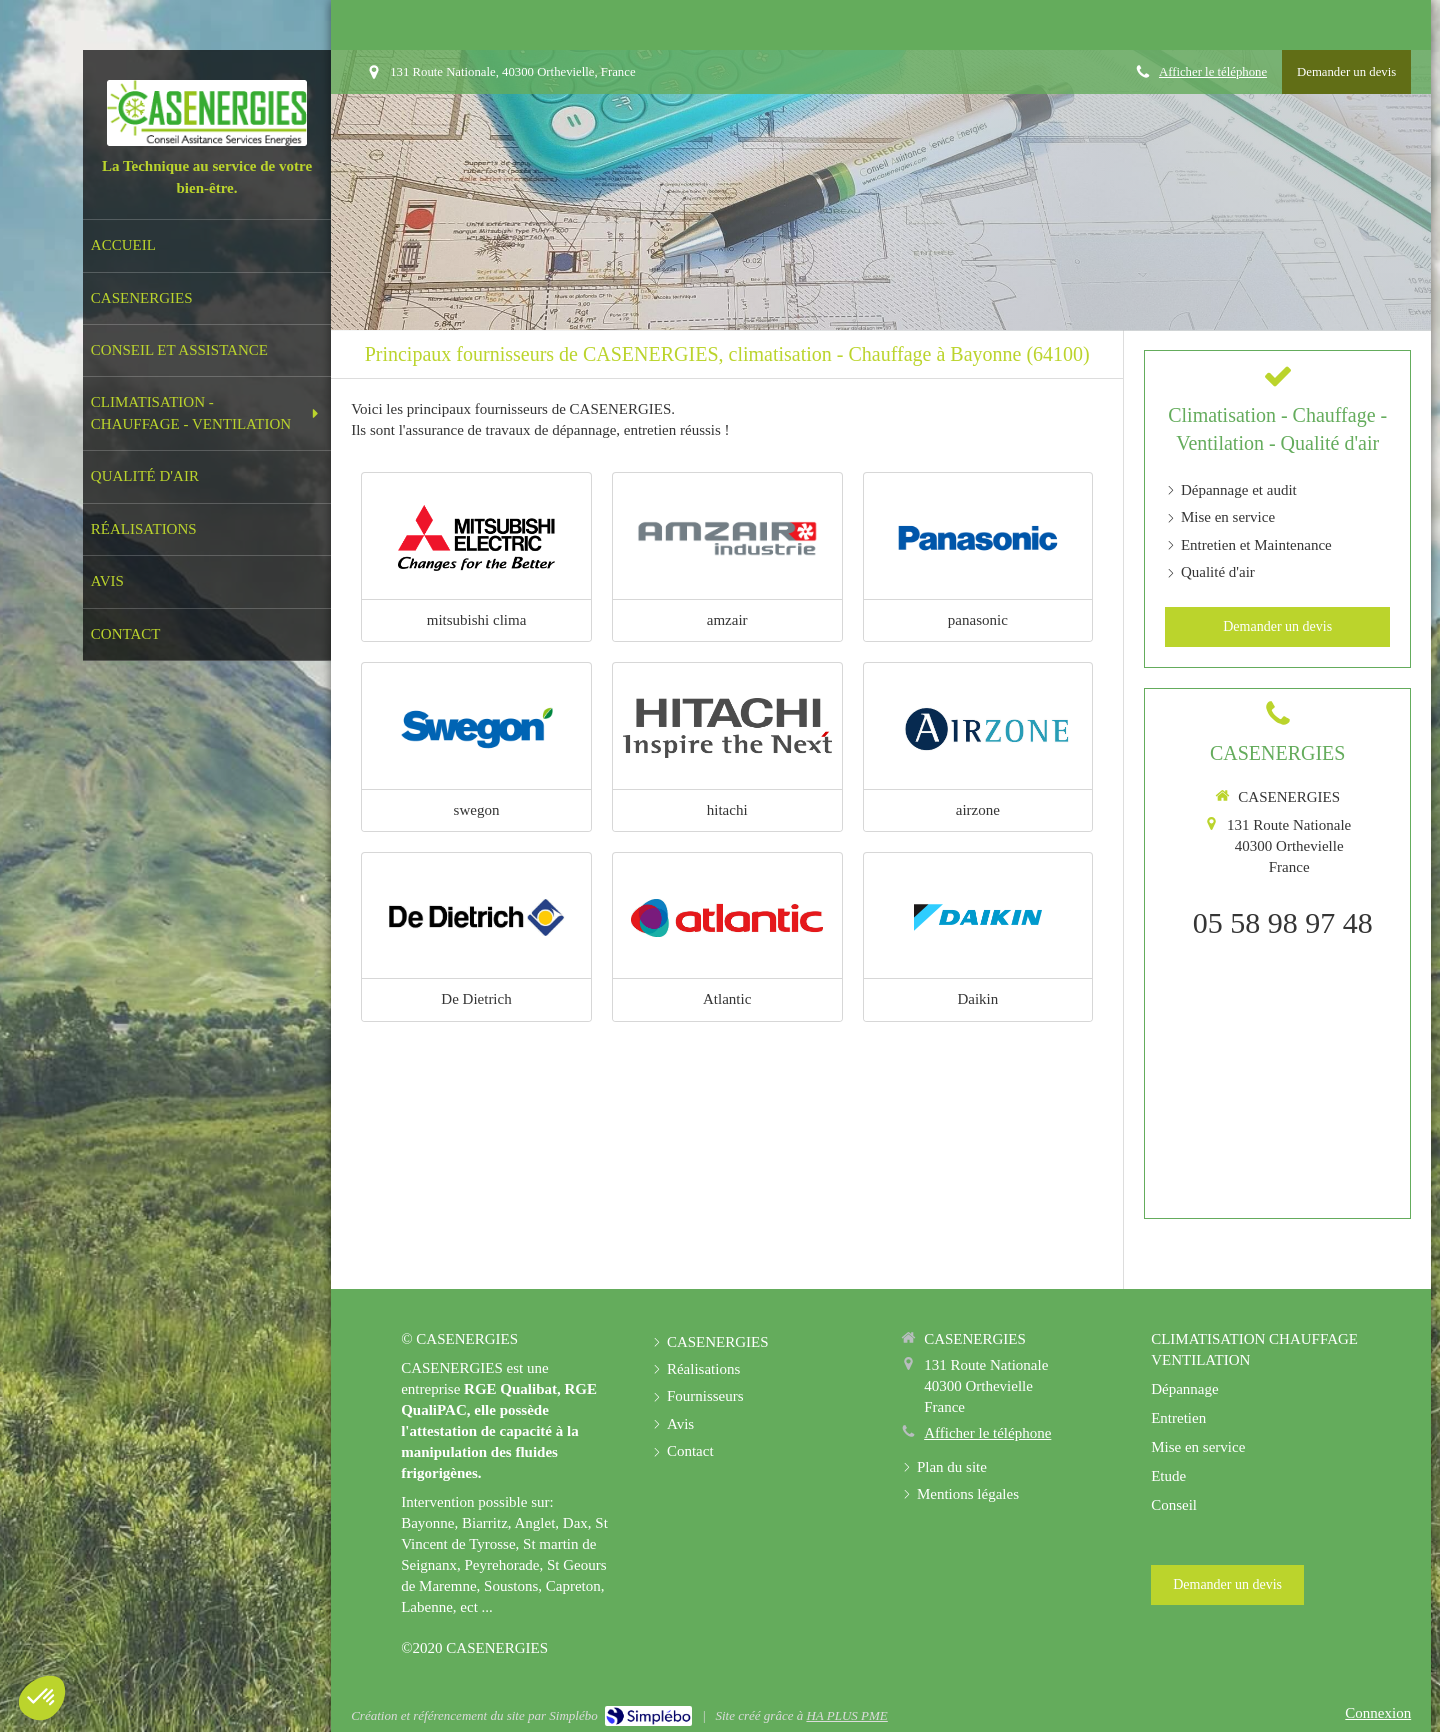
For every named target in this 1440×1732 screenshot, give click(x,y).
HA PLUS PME (846, 1715)
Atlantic (727, 999)
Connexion (1378, 1713)
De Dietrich (476, 999)
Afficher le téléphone (1213, 72)
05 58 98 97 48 (1283, 922)
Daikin (977, 999)
